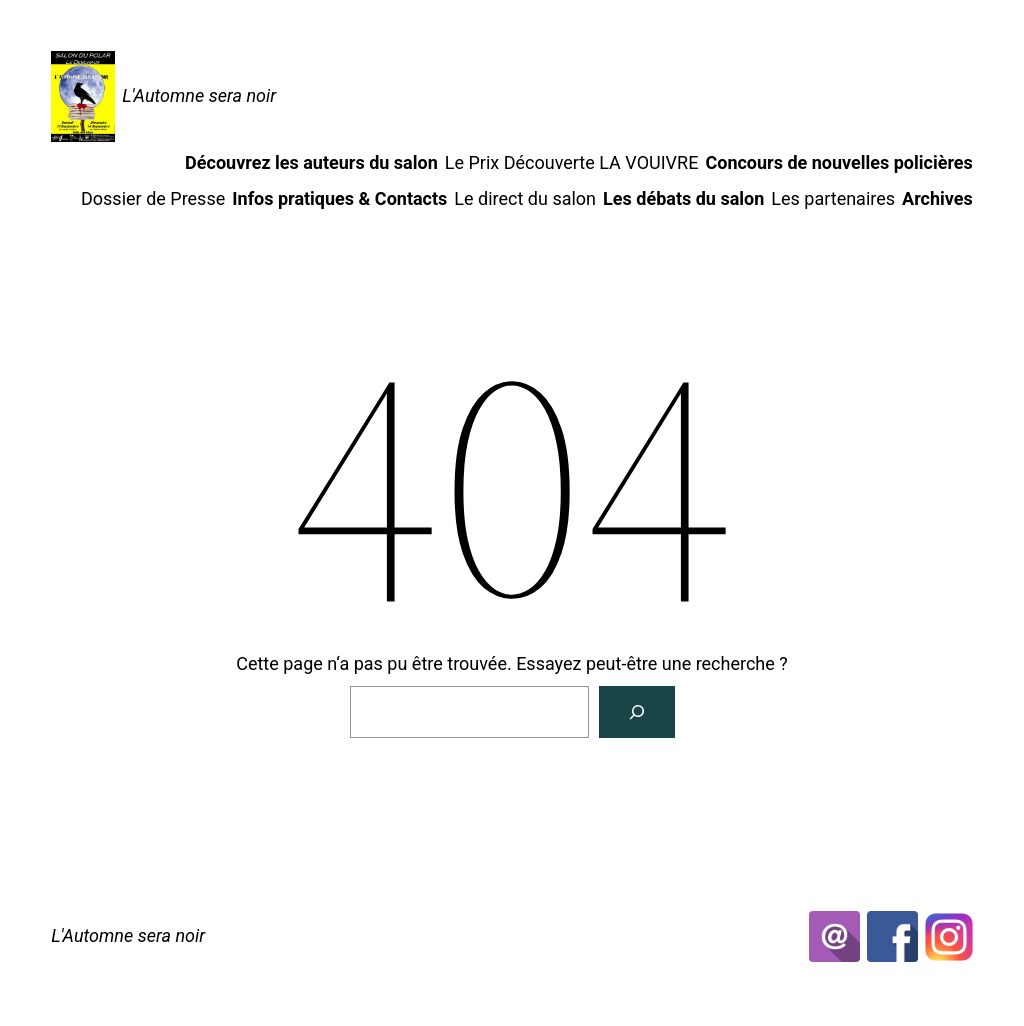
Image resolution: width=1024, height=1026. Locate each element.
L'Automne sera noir (199, 95)
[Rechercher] (637, 712)
